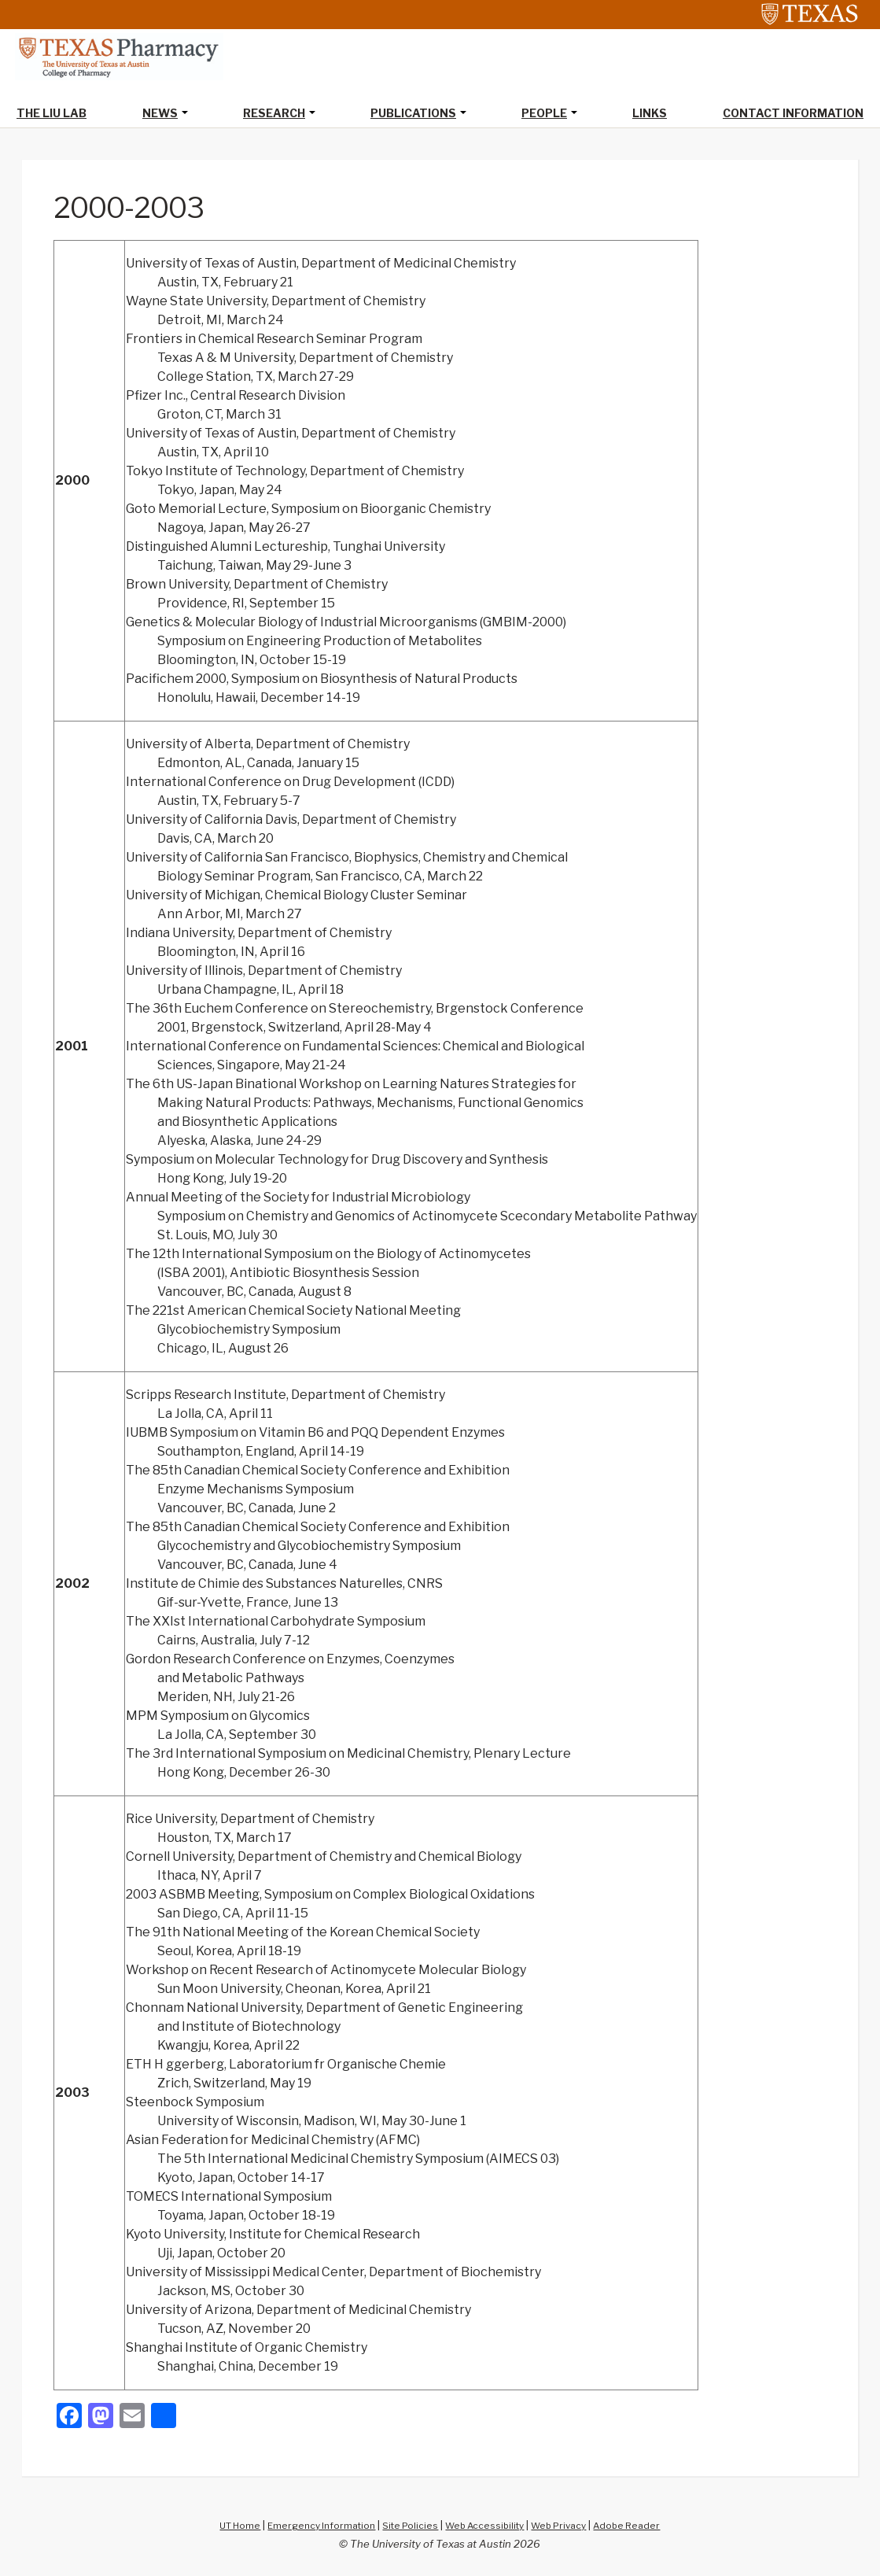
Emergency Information (312, 2526)
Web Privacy (567, 2526)
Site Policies (407, 2526)
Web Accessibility (487, 2526)
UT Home (224, 2526)
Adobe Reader (642, 2526)
